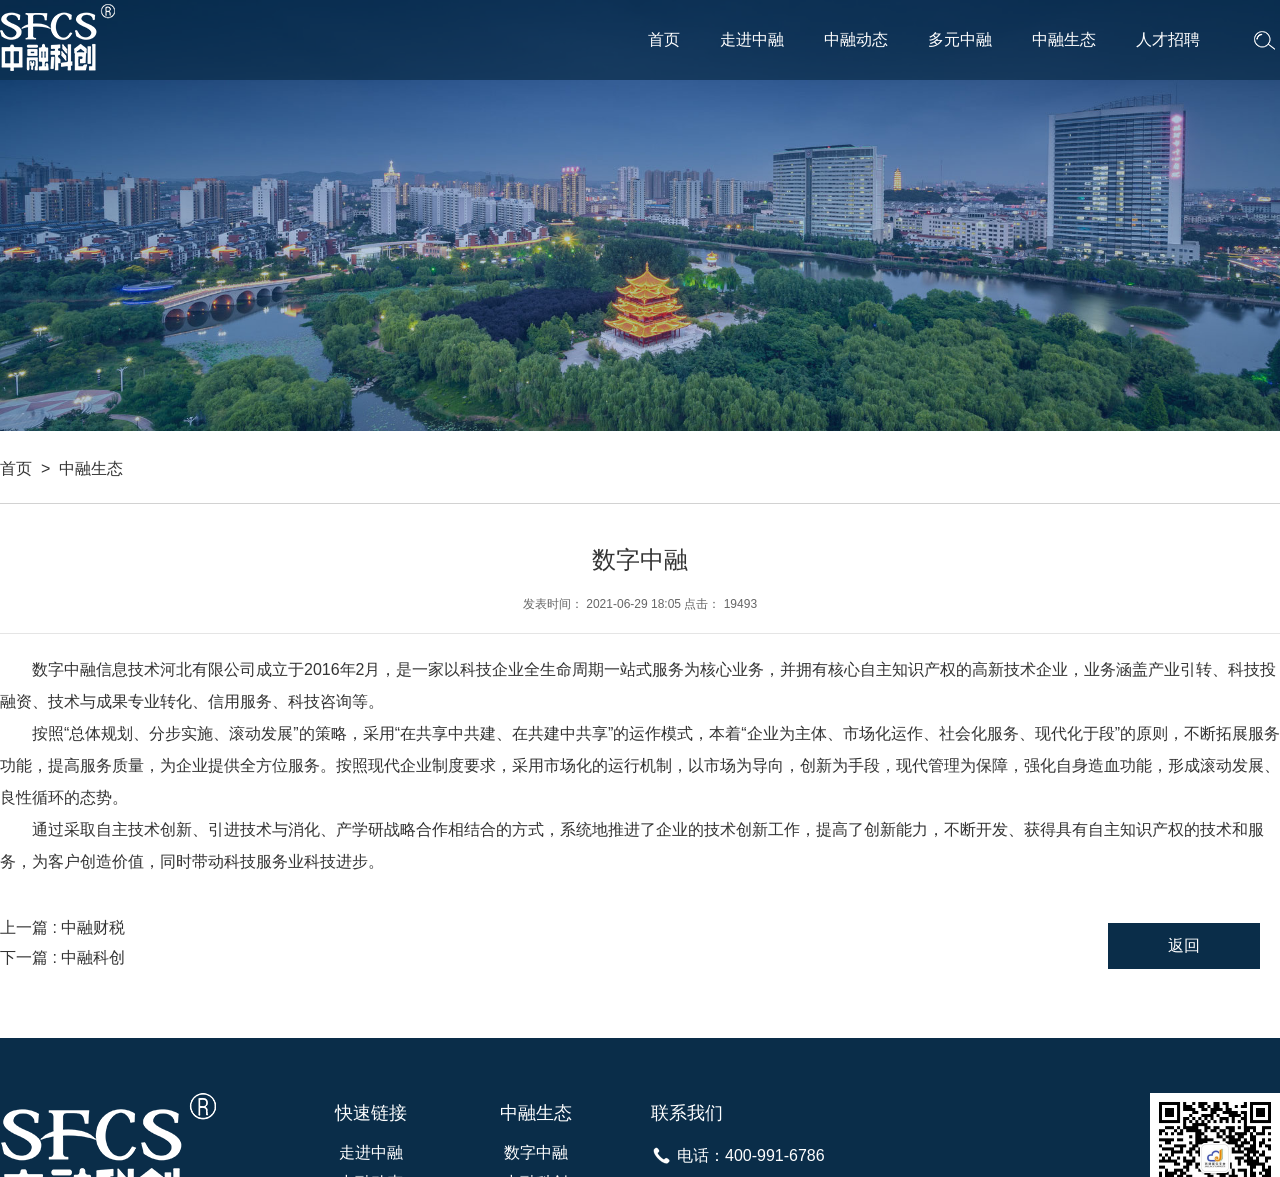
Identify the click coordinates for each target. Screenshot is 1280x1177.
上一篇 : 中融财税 (62, 927)
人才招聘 (1168, 39)
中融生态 (1064, 39)
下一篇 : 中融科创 (62, 957)
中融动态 (856, 39)
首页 (664, 39)
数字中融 (536, 1152)
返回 (1184, 945)
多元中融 (960, 39)
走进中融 (752, 39)
